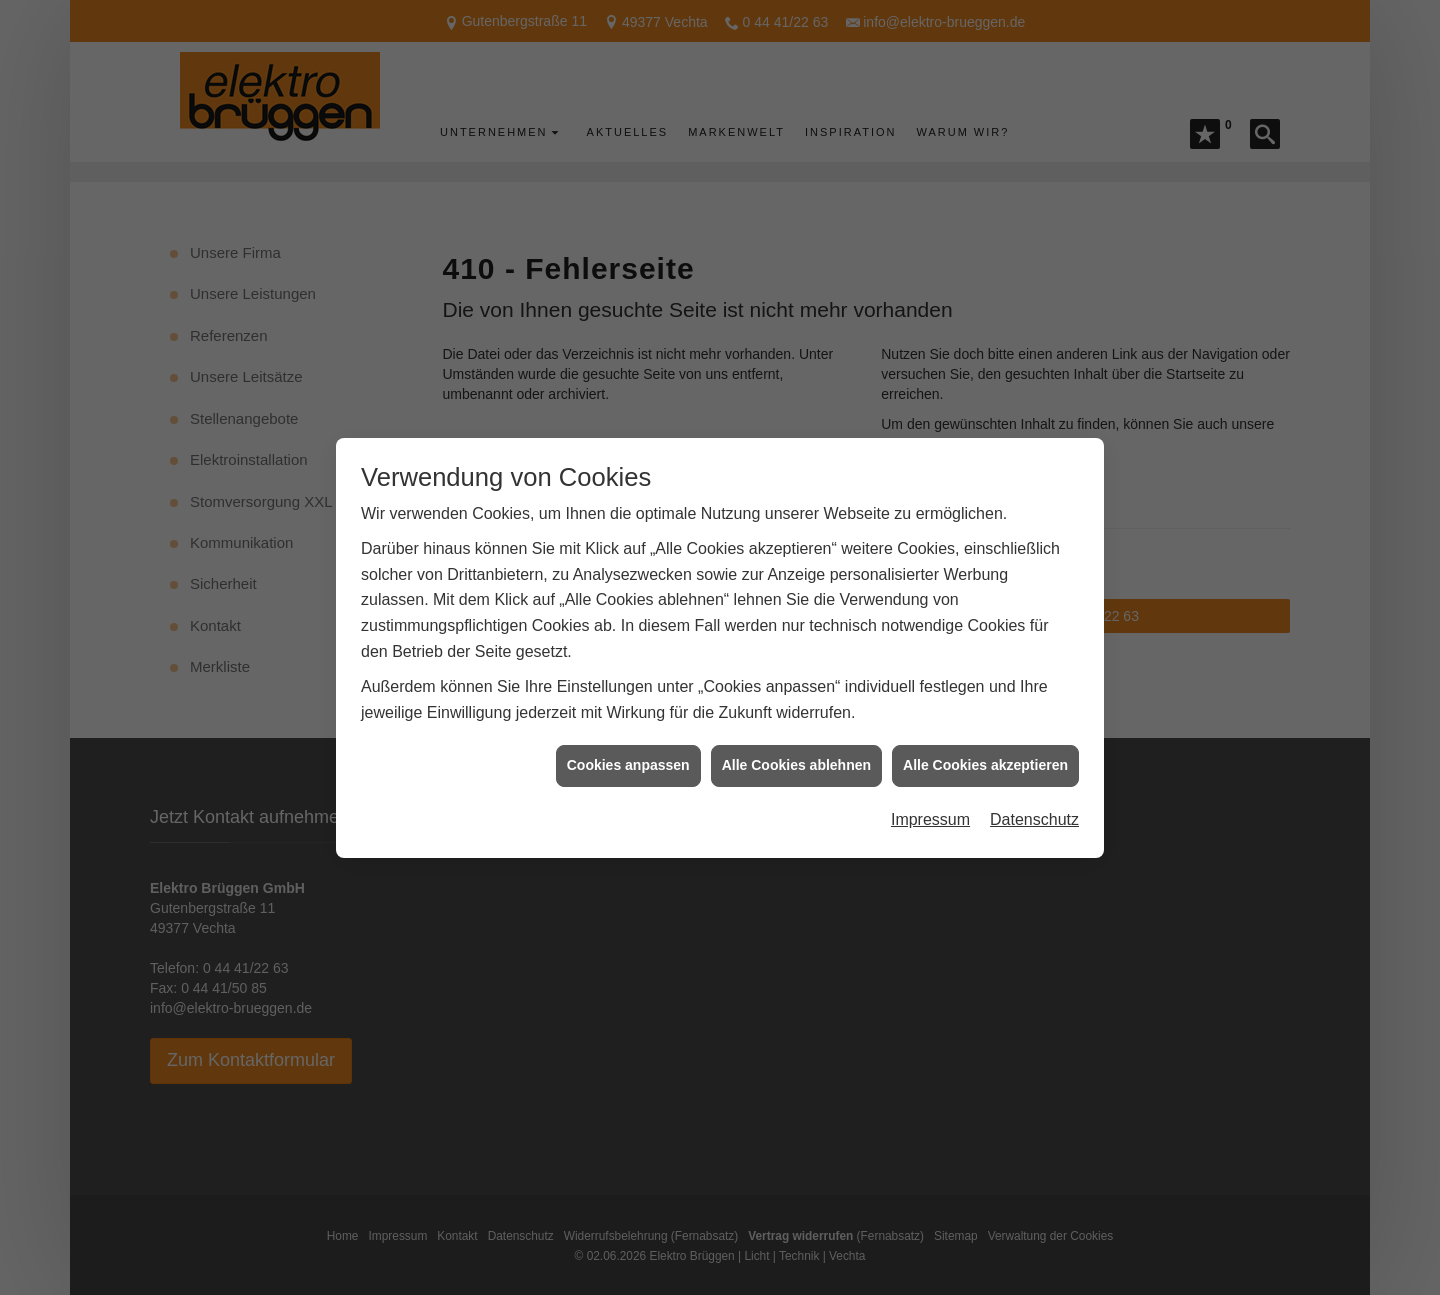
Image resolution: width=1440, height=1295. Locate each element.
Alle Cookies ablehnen (796, 750)
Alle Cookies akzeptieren (985, 750)
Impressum (930, 803)
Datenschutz (1034, 803)
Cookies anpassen (628, 750)
